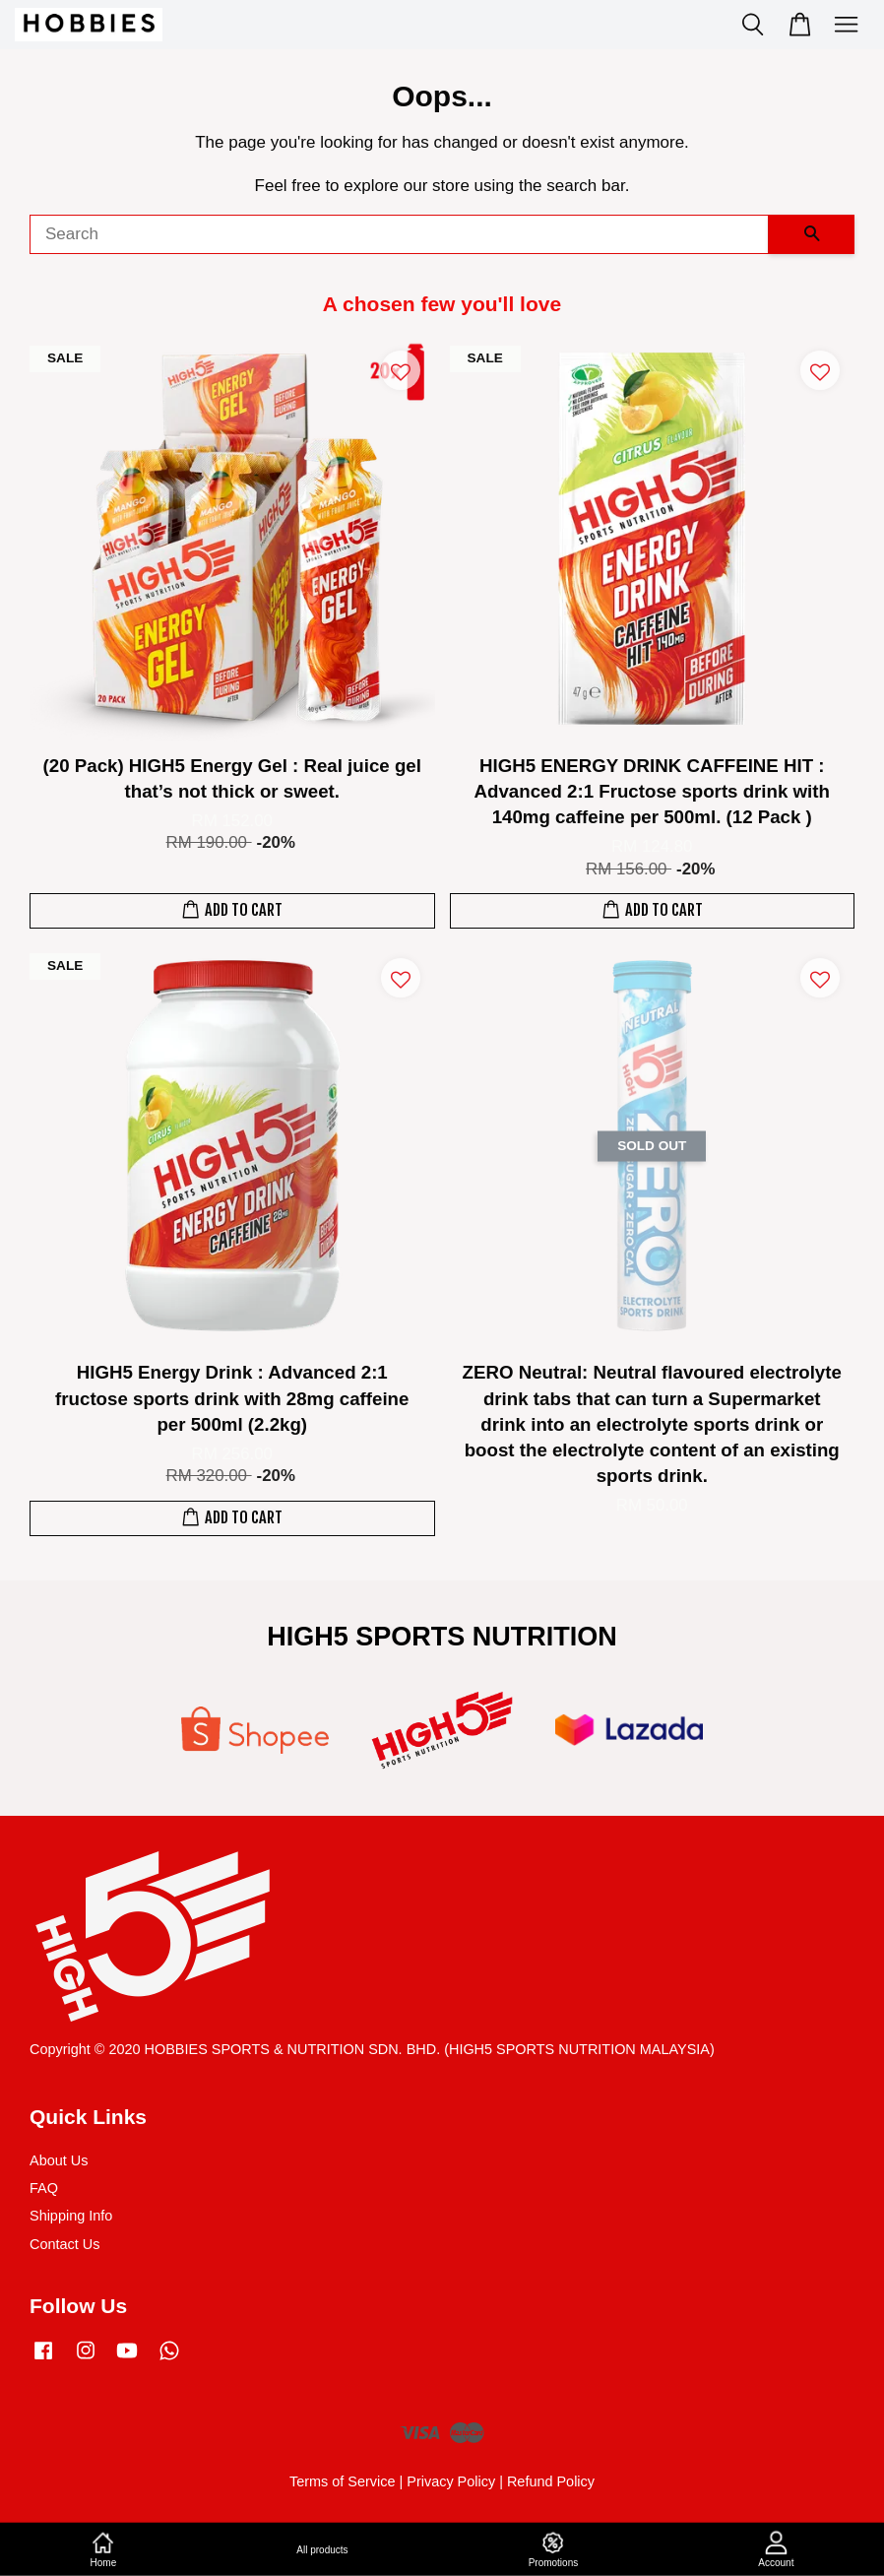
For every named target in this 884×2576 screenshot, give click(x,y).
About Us (59, 2160)
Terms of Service (342, 2481)
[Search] (399, 234)
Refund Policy (551, 2481)
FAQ (44, 2188)
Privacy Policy (451, 2481)
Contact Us (64, 2244)
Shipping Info (71, 2215)
